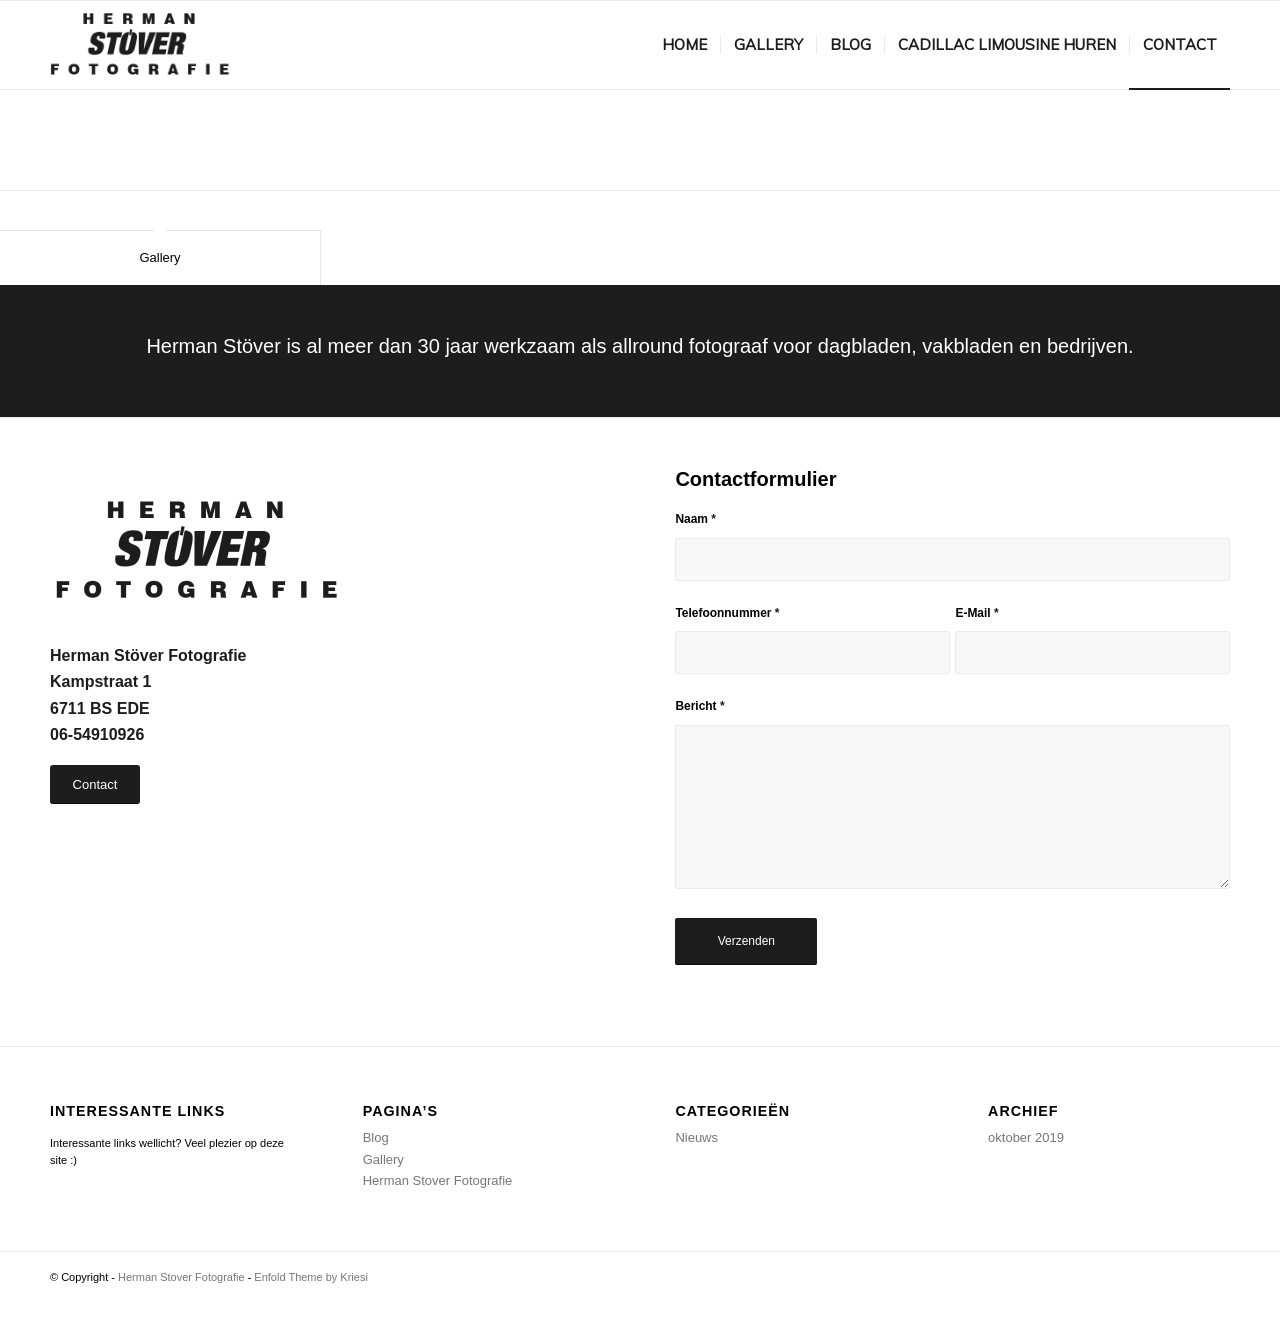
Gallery (159, 257)
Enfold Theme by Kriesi (311, 1277)
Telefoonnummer (727, 613)
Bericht (699, 706)
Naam (695, 519)
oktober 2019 (1026, 1137)
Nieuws (696, 1137)
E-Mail (976, 613)
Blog (376, 1137)
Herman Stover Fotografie (438, 1180)
